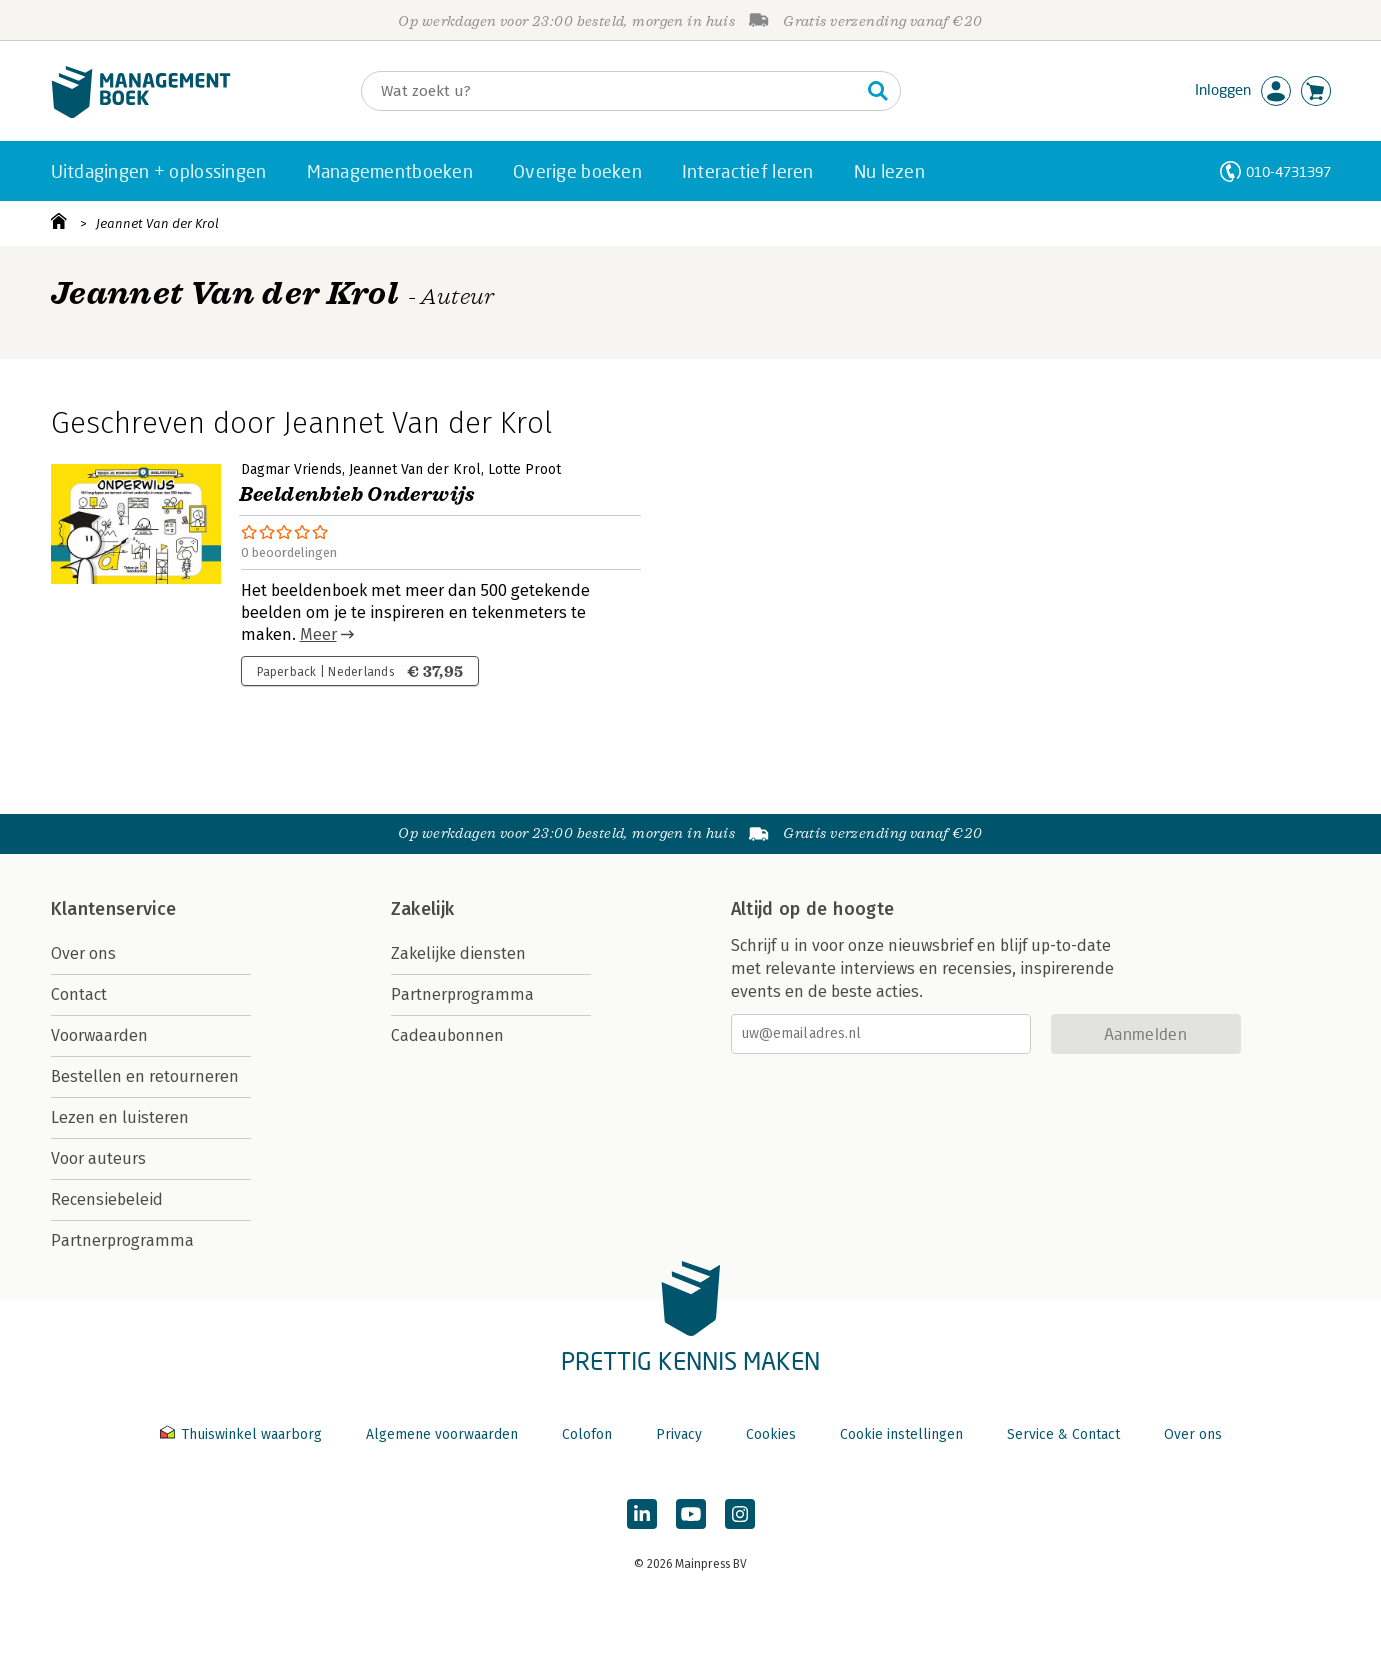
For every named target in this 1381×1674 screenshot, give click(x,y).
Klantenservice (114, 909)
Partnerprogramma (122, 1240)
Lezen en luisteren (120, 1117)
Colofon (587, 1434)
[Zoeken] (611, 91)
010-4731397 (1288, 171)
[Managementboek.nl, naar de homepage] (141, 113)
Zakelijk (423, 909)
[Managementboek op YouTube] (691, 1514)
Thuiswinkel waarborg (243, 1434)
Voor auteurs (98, 1158)
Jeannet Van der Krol (157, 223)
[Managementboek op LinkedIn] (642, 1514)
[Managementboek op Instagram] (740, 1514)
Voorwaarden (99, 1035)
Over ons (83, 953)
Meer (318, 634)
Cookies (771, 1434)
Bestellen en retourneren (145, 1076)
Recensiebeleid (107, 1199)
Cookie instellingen (901, 1434)
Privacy (679, 1434)
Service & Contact (1063, 1434)
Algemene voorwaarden (442, 1434)
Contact (79, 994)
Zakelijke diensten (458, 953)
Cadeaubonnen (447, 1035)
